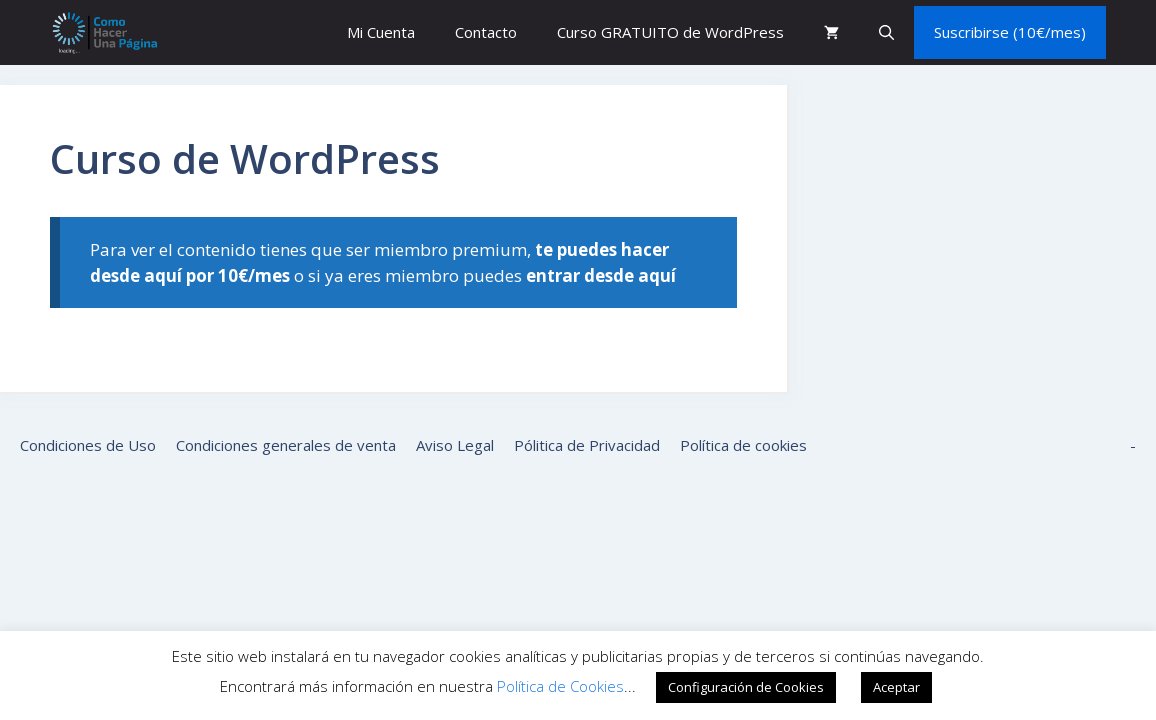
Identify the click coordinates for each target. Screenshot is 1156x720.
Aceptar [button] (896, 687)
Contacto (486, 32)
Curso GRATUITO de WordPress (670, 32)
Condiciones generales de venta (286, 445)
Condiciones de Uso (88, 445)
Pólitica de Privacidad (587, 445)
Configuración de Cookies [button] (746, 687)
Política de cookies (743, 445)
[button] (886, 32)
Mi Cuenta (381, 32)
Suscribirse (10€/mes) (1010, 32)
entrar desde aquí (601, 275)
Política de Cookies (560, 686)
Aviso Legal (455, 445)
